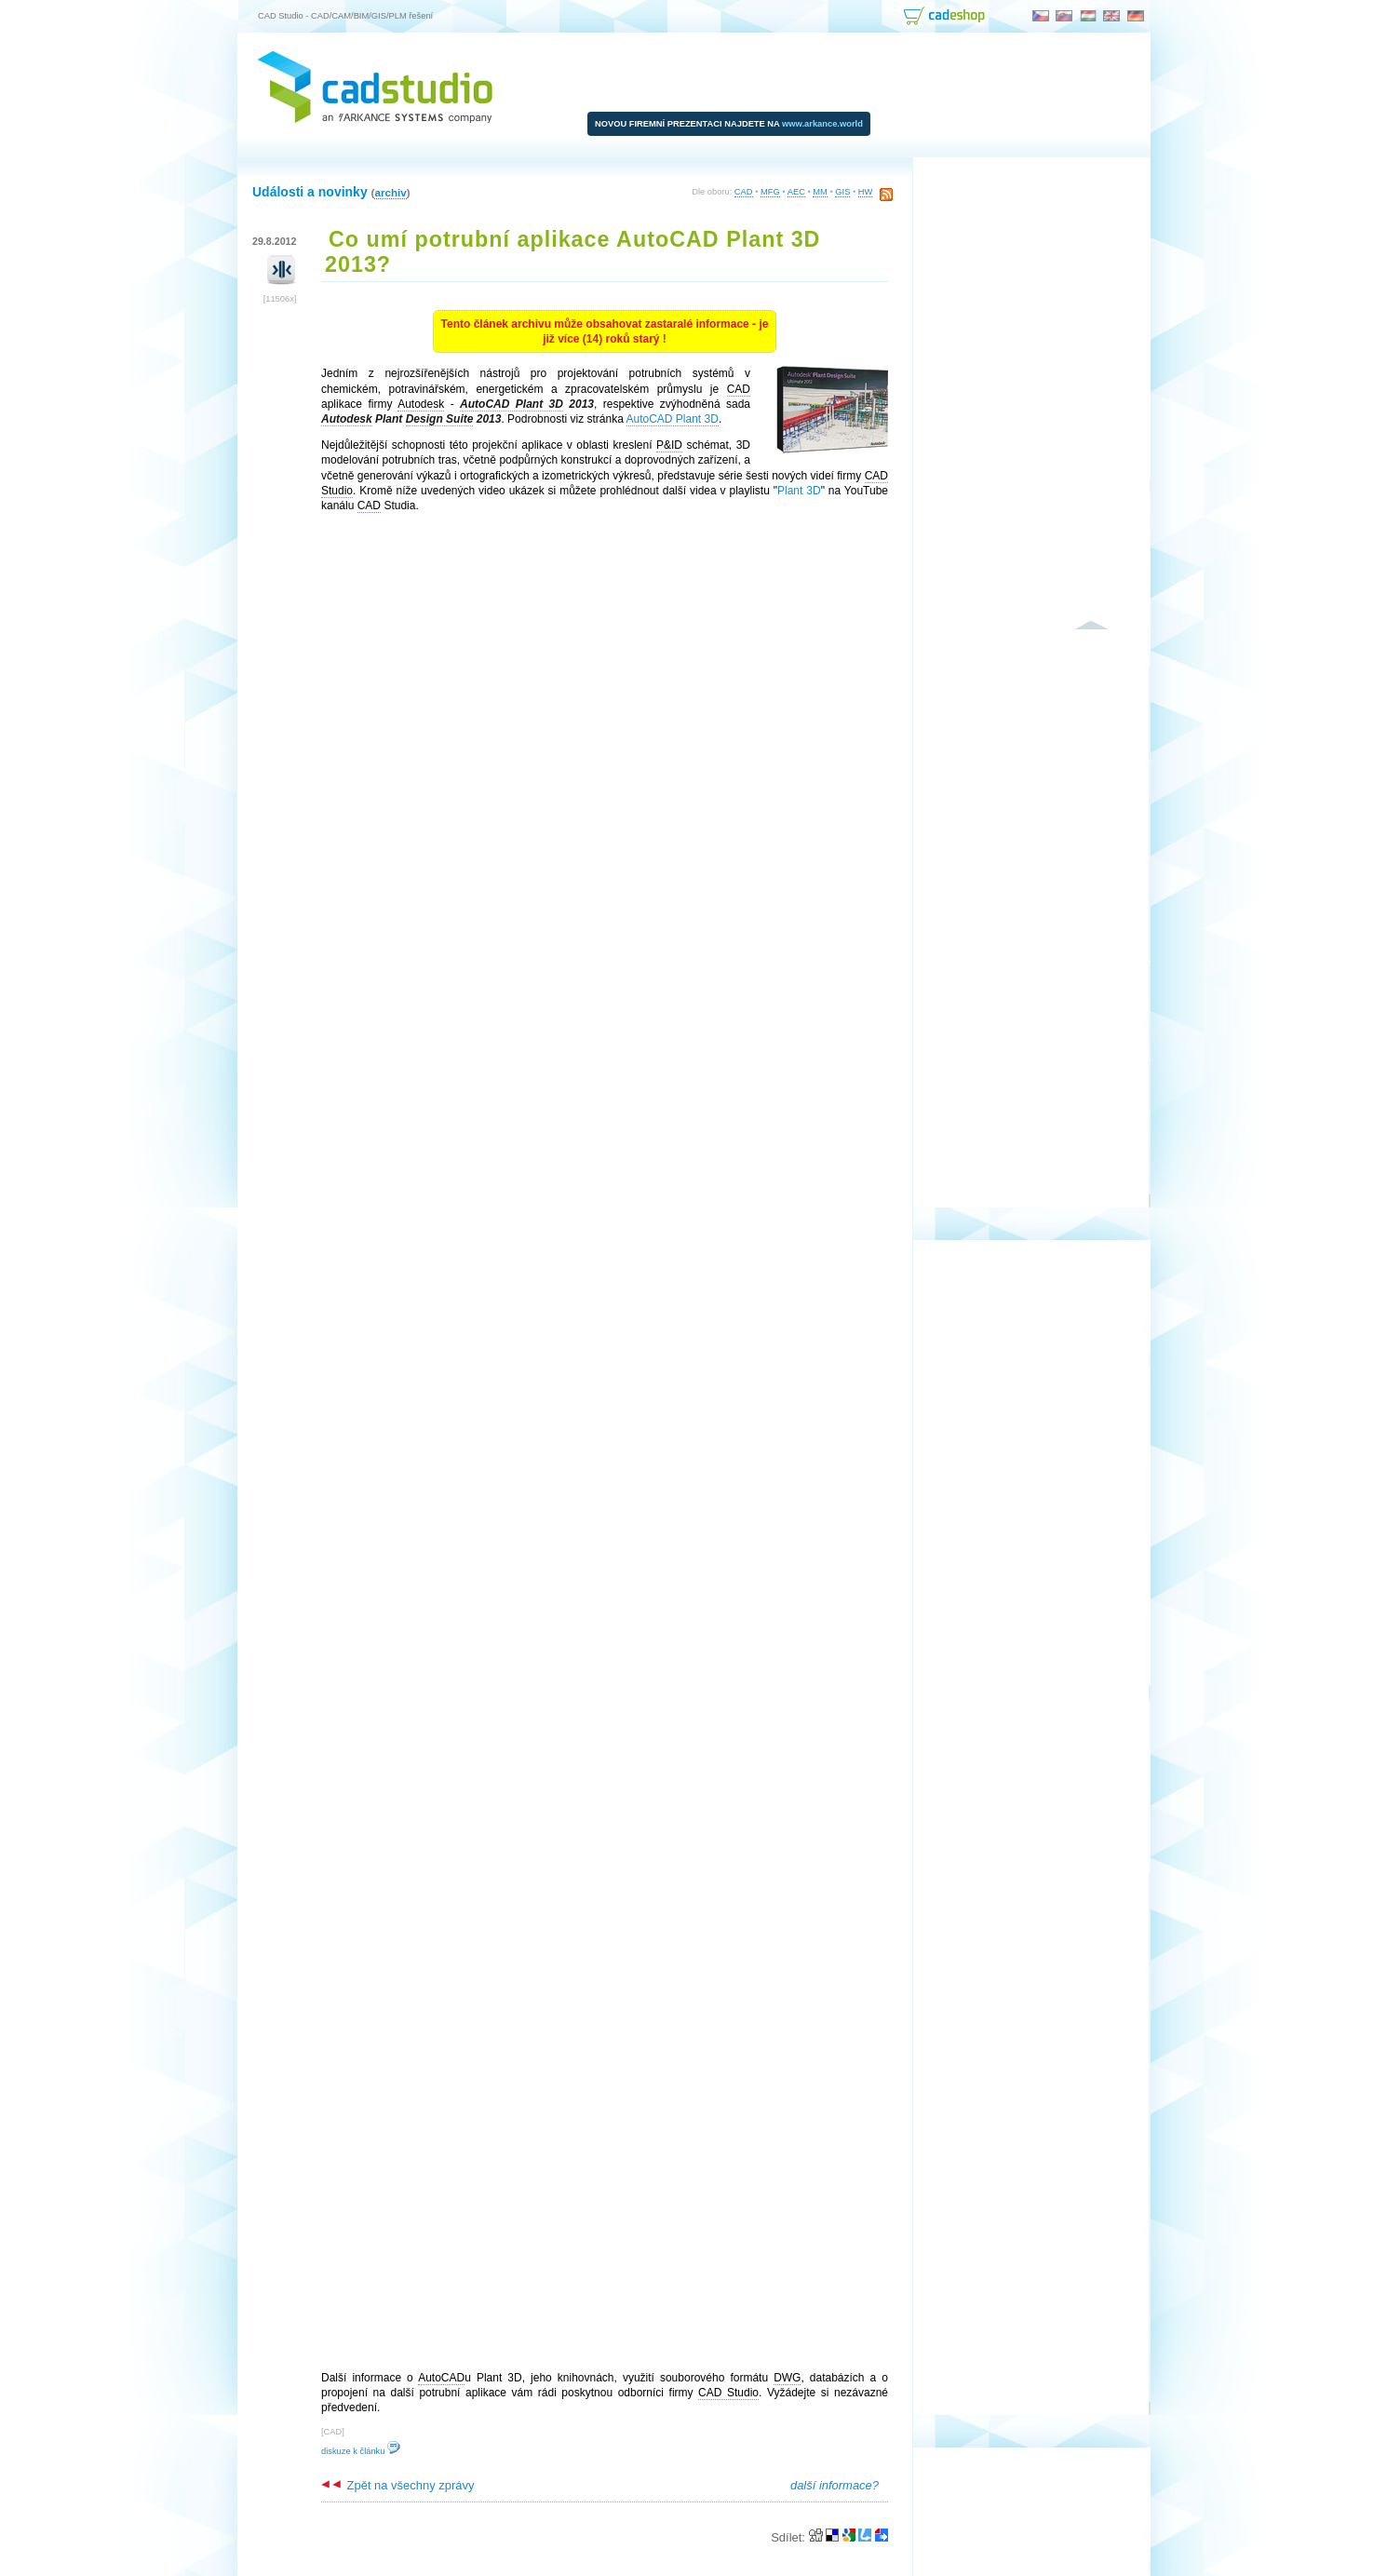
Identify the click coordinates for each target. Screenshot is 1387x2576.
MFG (770, 191)
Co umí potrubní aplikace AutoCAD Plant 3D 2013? (572, 251)
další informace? (834, 2485)
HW (865, 191)
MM (820, 191)
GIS (842, 191)
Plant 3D (799, 490)
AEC (796, 191)
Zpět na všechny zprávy (397, 2485)
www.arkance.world (822, 123)
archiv (390, 192)
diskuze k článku (360, 2451)
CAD (743, 191)
